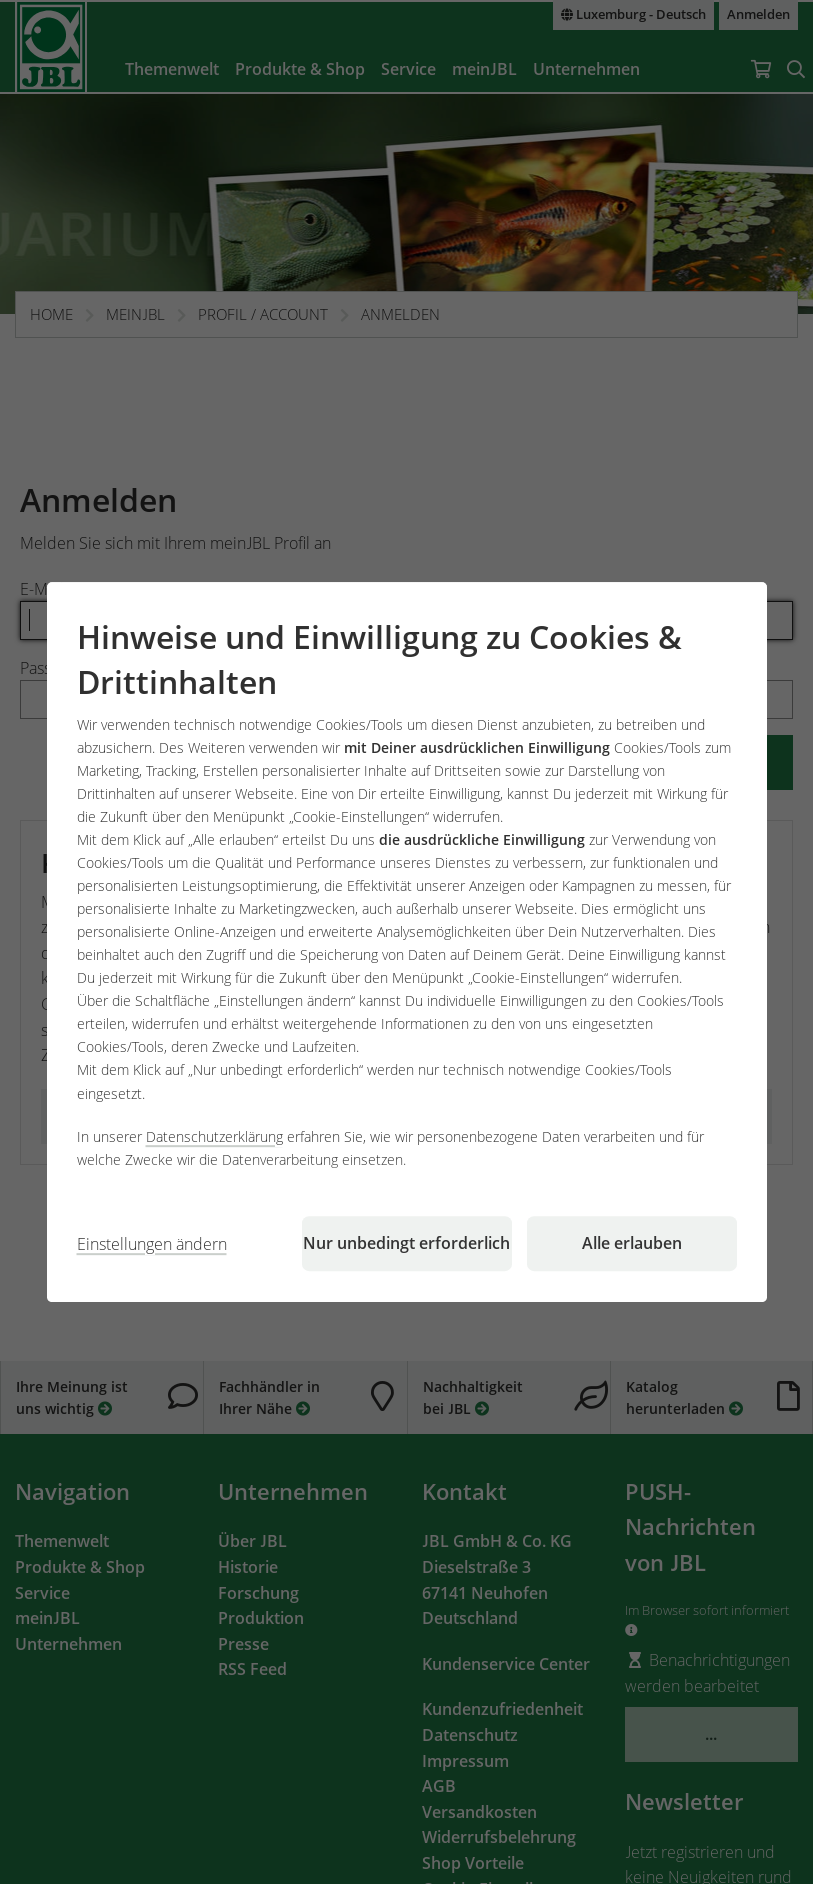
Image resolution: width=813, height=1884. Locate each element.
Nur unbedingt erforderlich (406, 1243)
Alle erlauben (632, 1243)
